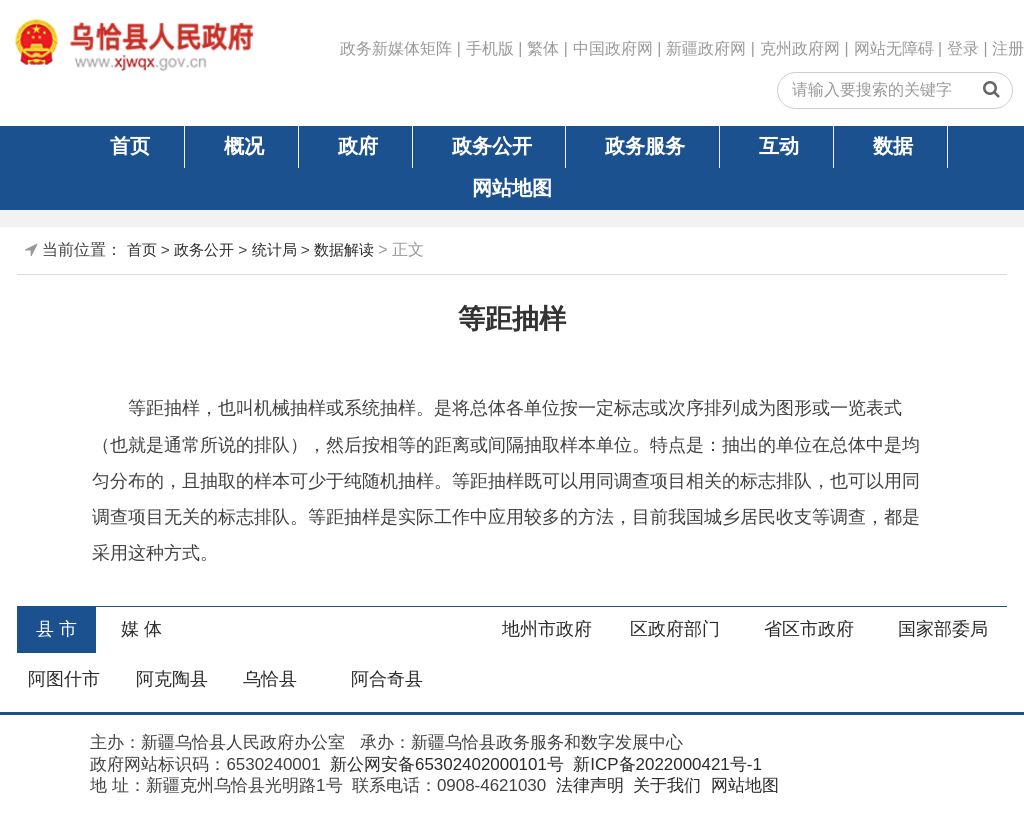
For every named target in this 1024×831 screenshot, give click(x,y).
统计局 (274, 249)
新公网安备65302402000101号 (444, 764)
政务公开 (492, 146)
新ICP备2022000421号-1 (665, 764)
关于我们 (664, 785)
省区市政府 (809, 629)
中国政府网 (613, 48)
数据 (893, 146)
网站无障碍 (894, 48)
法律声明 (587, 785)
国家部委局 (943, 629)
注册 (1008, 48)
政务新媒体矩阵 (396, 48)
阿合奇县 (387, 679)
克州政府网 (800, 48)
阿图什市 (64, 679)
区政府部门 (675, 629)
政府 (358, 146)
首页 (130, 146)
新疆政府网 (706, 48)
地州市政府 (547, 629)
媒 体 (141, 629)
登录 (963, 48)
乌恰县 (270, 679)
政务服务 (645, 146)
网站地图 (512, 188)
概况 (244, 146)
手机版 (490, 48)
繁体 (543, 48)
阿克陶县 (172, 679)
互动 (779, 146)
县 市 (56, 629)
